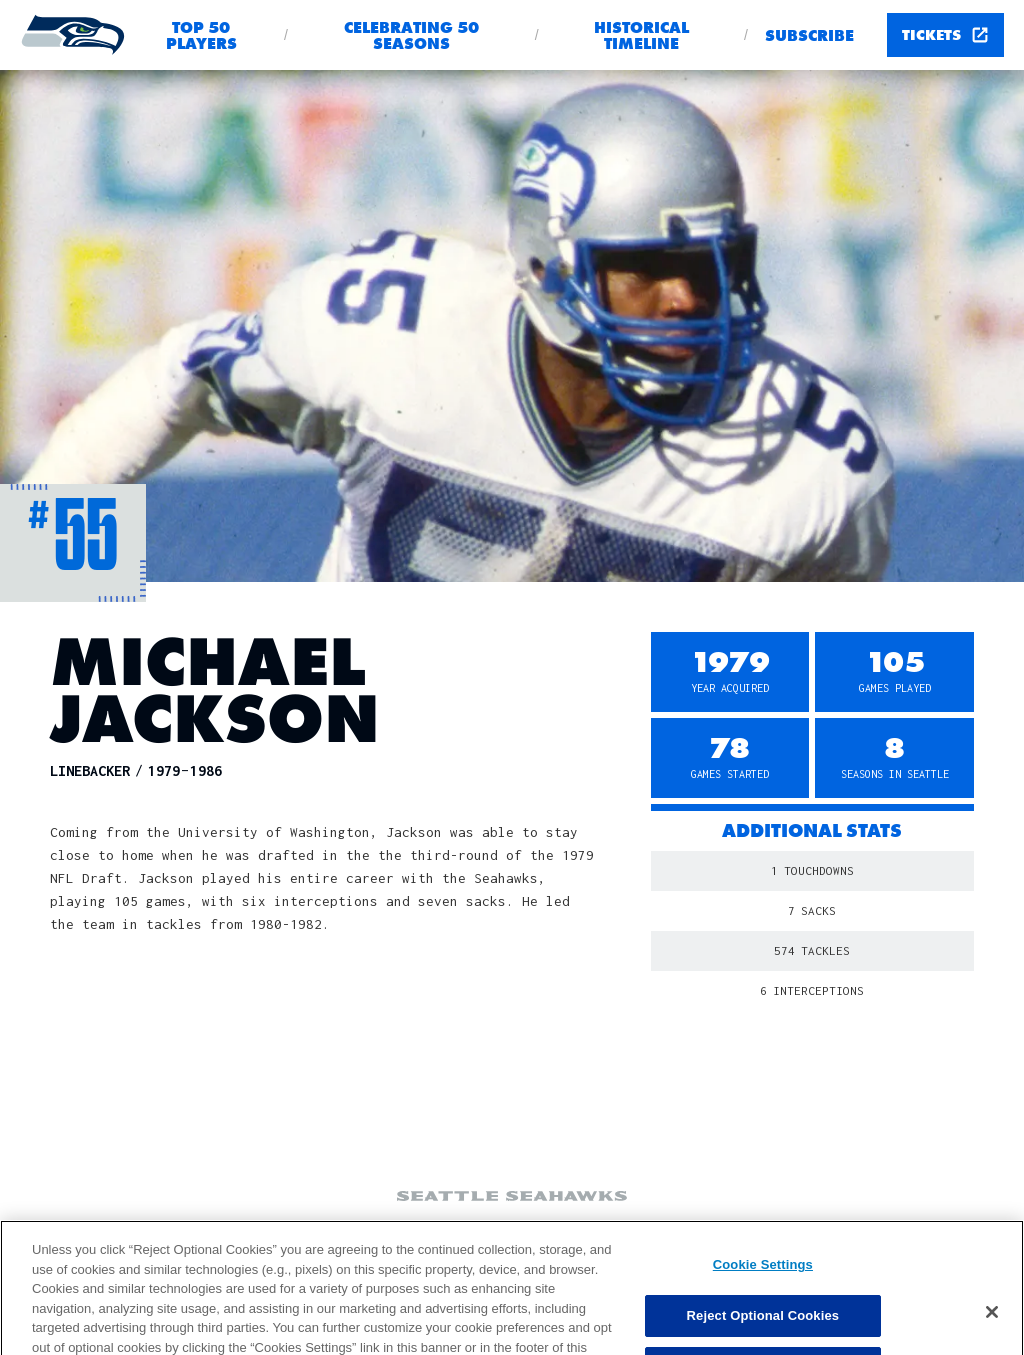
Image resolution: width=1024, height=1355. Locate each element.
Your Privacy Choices (568, 1233)
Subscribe (809, 35)
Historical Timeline (641, 35)
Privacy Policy (726, 1233)
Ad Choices (424, 1233)
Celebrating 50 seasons (411, 35)
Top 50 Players (201, 35)
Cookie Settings (302, 1232)
